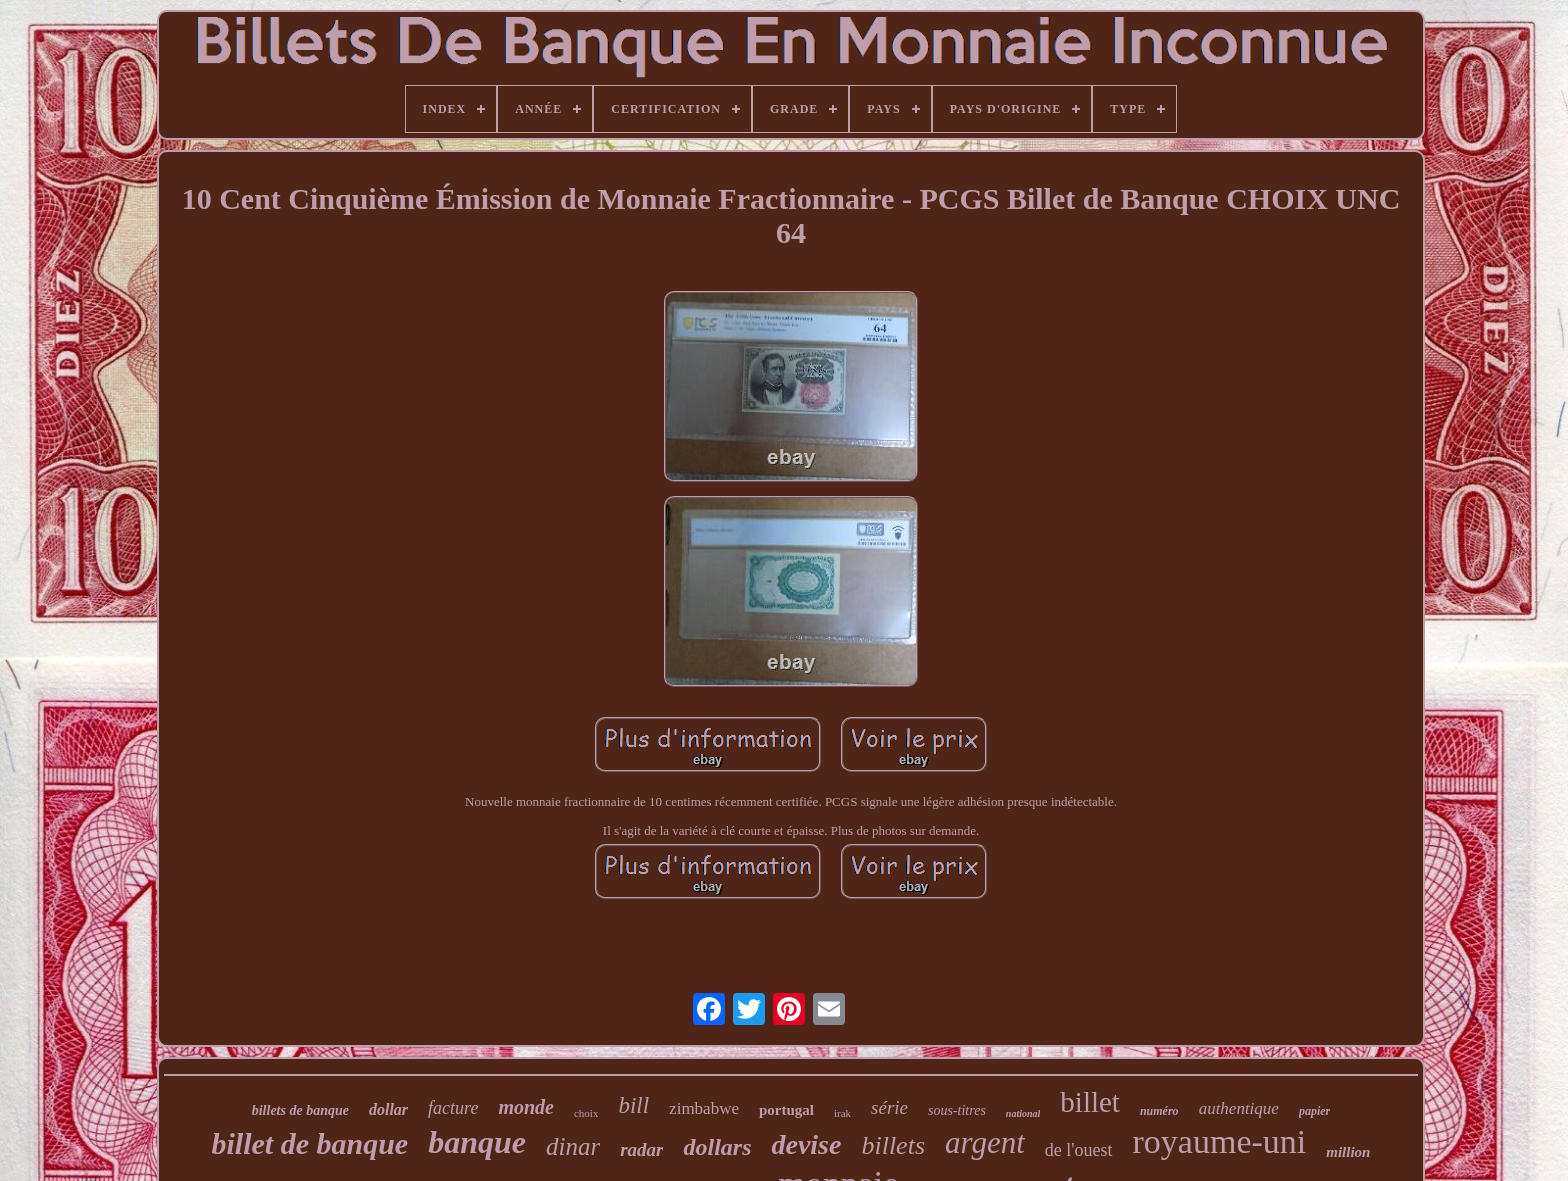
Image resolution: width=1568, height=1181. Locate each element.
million (1348, 1152)
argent (985, 1142)
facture (453, 1108)
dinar (573, 1146)
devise (806, 1144)
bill (633, 1105)
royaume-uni (1220, 1141)
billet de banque (310, 1143)
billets (893, 1145)
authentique (1239, 1108)
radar (641, 1149)
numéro (1159, 1111)
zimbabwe (704, 1108)
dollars (717, 1147)
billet (1090, 1102)
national (1023, 1113)
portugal (786, 1110)
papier (1314, 1111)
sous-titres (957, 1110)
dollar (388, 1109)
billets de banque (300, 1110)
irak (842, 1113)
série (889, 1107)
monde (526, 1107)
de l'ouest (1079, 1150)
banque (477, 1142)
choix (586, 1113)
